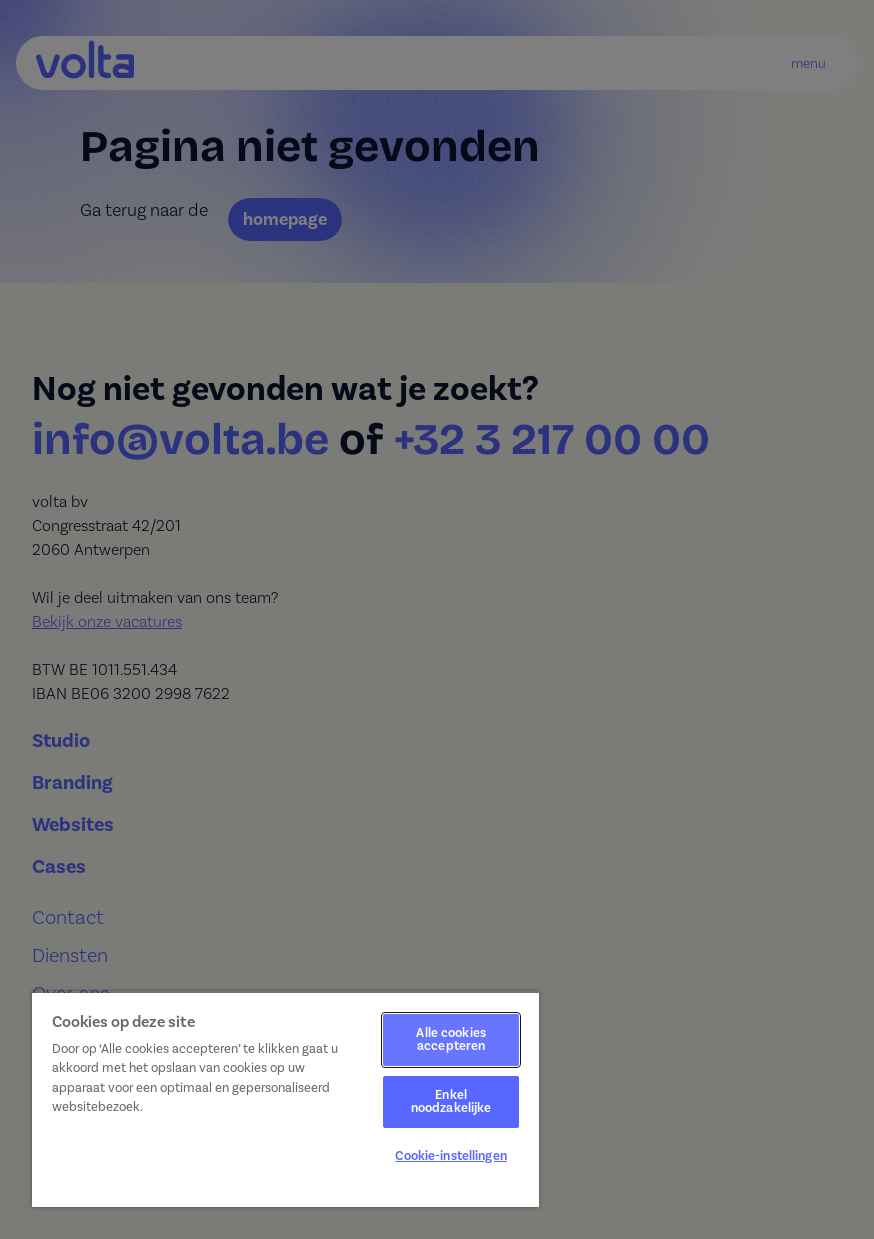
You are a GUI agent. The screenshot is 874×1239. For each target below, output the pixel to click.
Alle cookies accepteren (451, 1039)
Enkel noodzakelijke (451, 1101)
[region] (285, 1099)
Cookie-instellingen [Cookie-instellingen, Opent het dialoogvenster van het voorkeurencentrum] (450, 1156)
